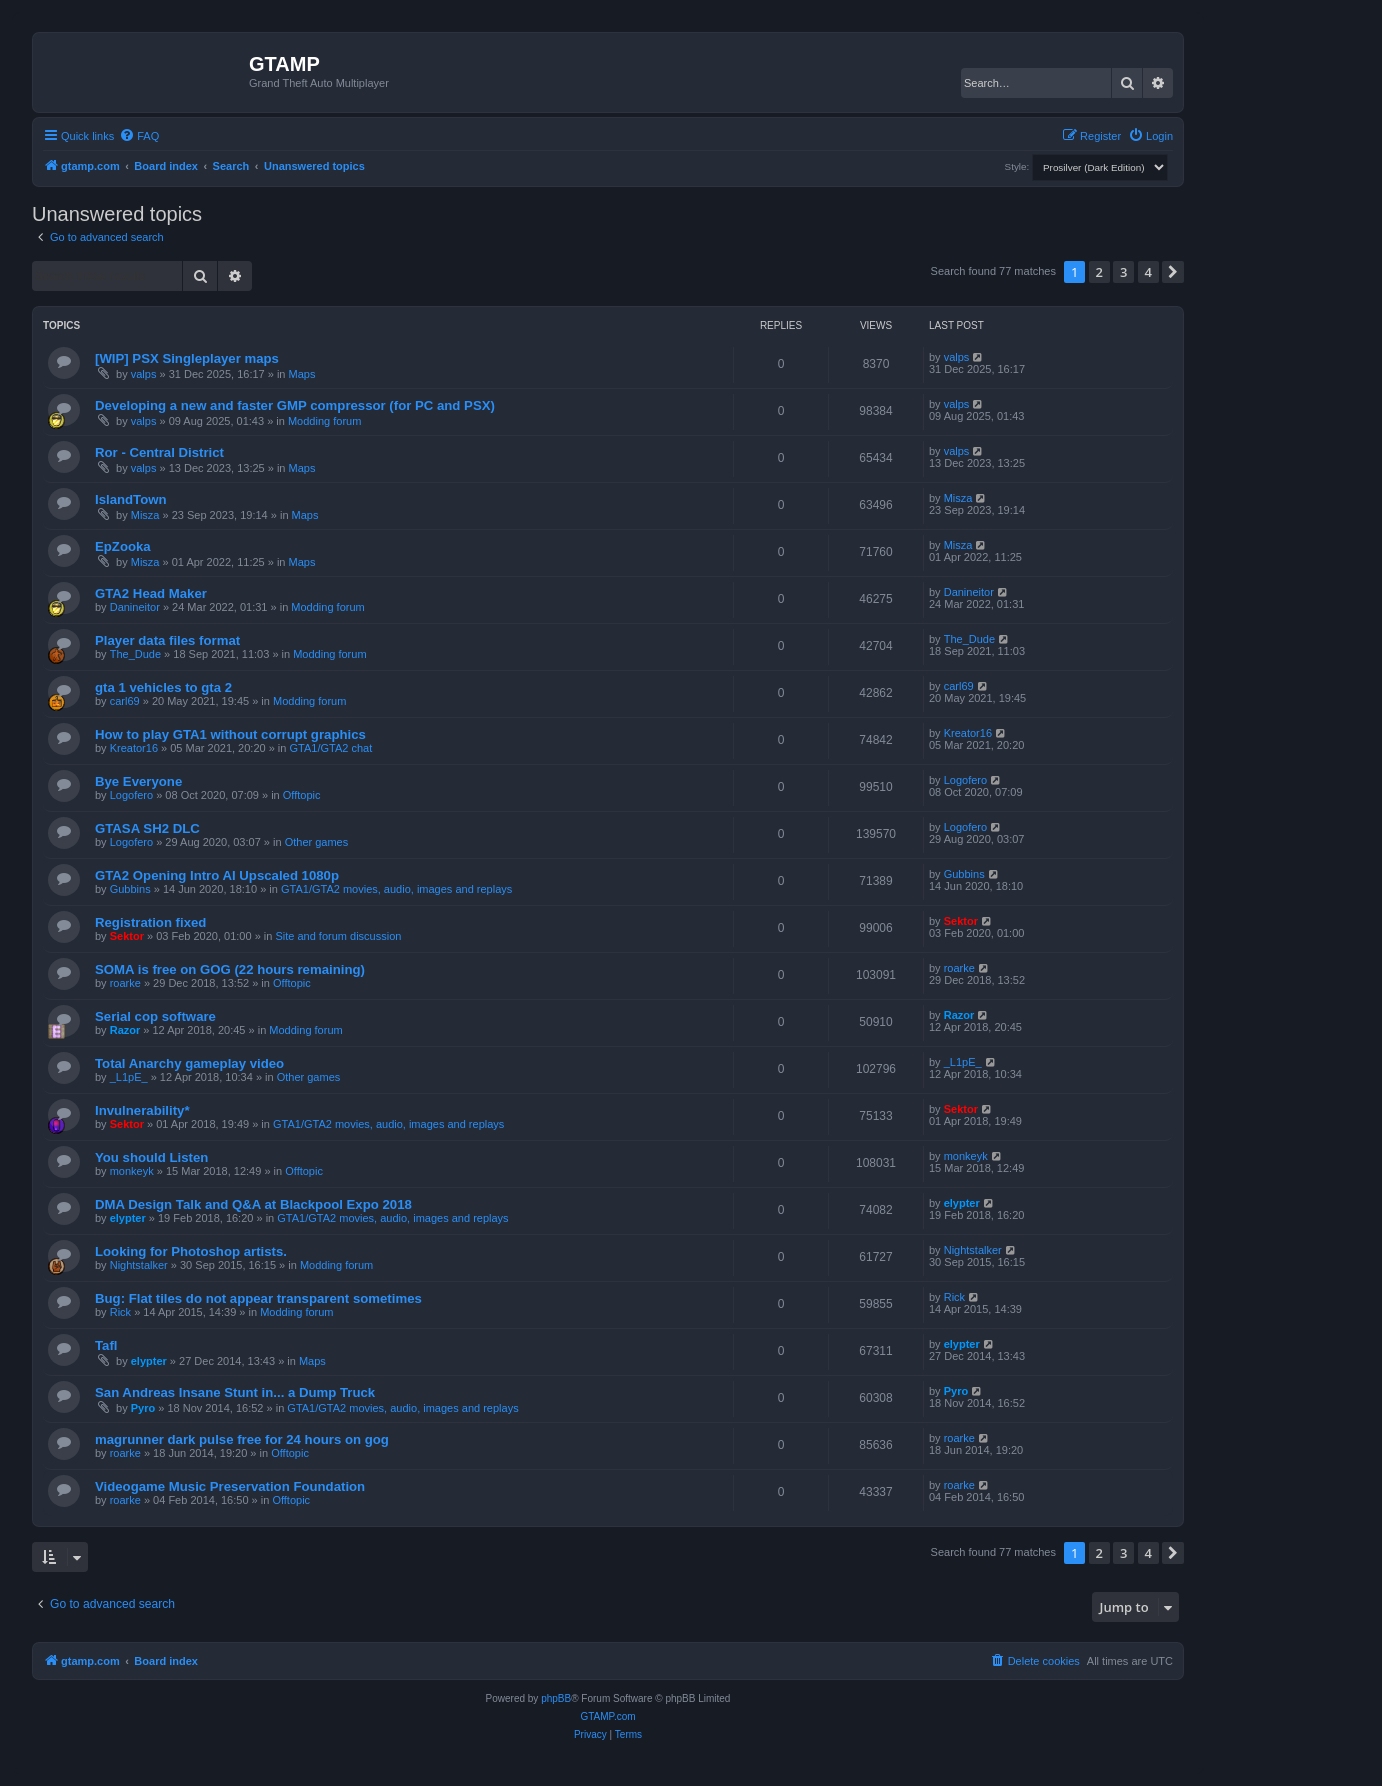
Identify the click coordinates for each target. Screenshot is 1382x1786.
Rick (120, 1312)
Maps (302, 374)
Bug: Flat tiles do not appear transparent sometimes (258, 1298)
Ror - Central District (159, 452)
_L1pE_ (129, 1077)
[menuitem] (139, 136)
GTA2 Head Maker (151, 593)
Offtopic (302, 795)
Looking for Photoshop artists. (191, 1251)
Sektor (127, 936)
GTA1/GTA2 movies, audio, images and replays (396, 889)
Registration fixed (150, 922)
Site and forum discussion (338, 936)
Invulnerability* (142, 1110)
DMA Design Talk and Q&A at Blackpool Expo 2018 (253, 1204)
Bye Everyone (138, 781)
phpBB (556, 1698)
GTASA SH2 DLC (147, 828)
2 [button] (1099, 272)
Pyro (143, 1408)
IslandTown (131, 499)
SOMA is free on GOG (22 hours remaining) (230, 969)
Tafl (106, 1345)
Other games (317, 842)
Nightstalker (139, 1265)
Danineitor (135, 607)
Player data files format (167, 640)
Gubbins (130, 889)
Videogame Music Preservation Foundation (230, 1486)
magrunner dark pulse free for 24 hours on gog (242, 1439)
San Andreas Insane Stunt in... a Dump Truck (235, 1392)
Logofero (131, 795)
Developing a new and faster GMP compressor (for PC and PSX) (295, 405)
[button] (1173, 272)
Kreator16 (134, 748)
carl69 (125, 701)
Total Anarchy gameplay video (189, 1063)
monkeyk (132, 1171)
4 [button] (1148, 272)
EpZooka (123, 546)
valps (144, 374)
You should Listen (151, 1157)
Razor (125, 1030)
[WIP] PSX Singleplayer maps (187, 358)
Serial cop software (155, 1016)
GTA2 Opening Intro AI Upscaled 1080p (217, 875)
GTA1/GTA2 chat (331, 748)
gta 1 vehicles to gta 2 (163, 687)
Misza (145, 515)
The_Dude (135, 654)
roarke (125, 983)
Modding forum (324, 421)
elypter (128, 1218)
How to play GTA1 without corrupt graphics (230, 734)
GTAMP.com (607, 1716)
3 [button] (1123, 272)
